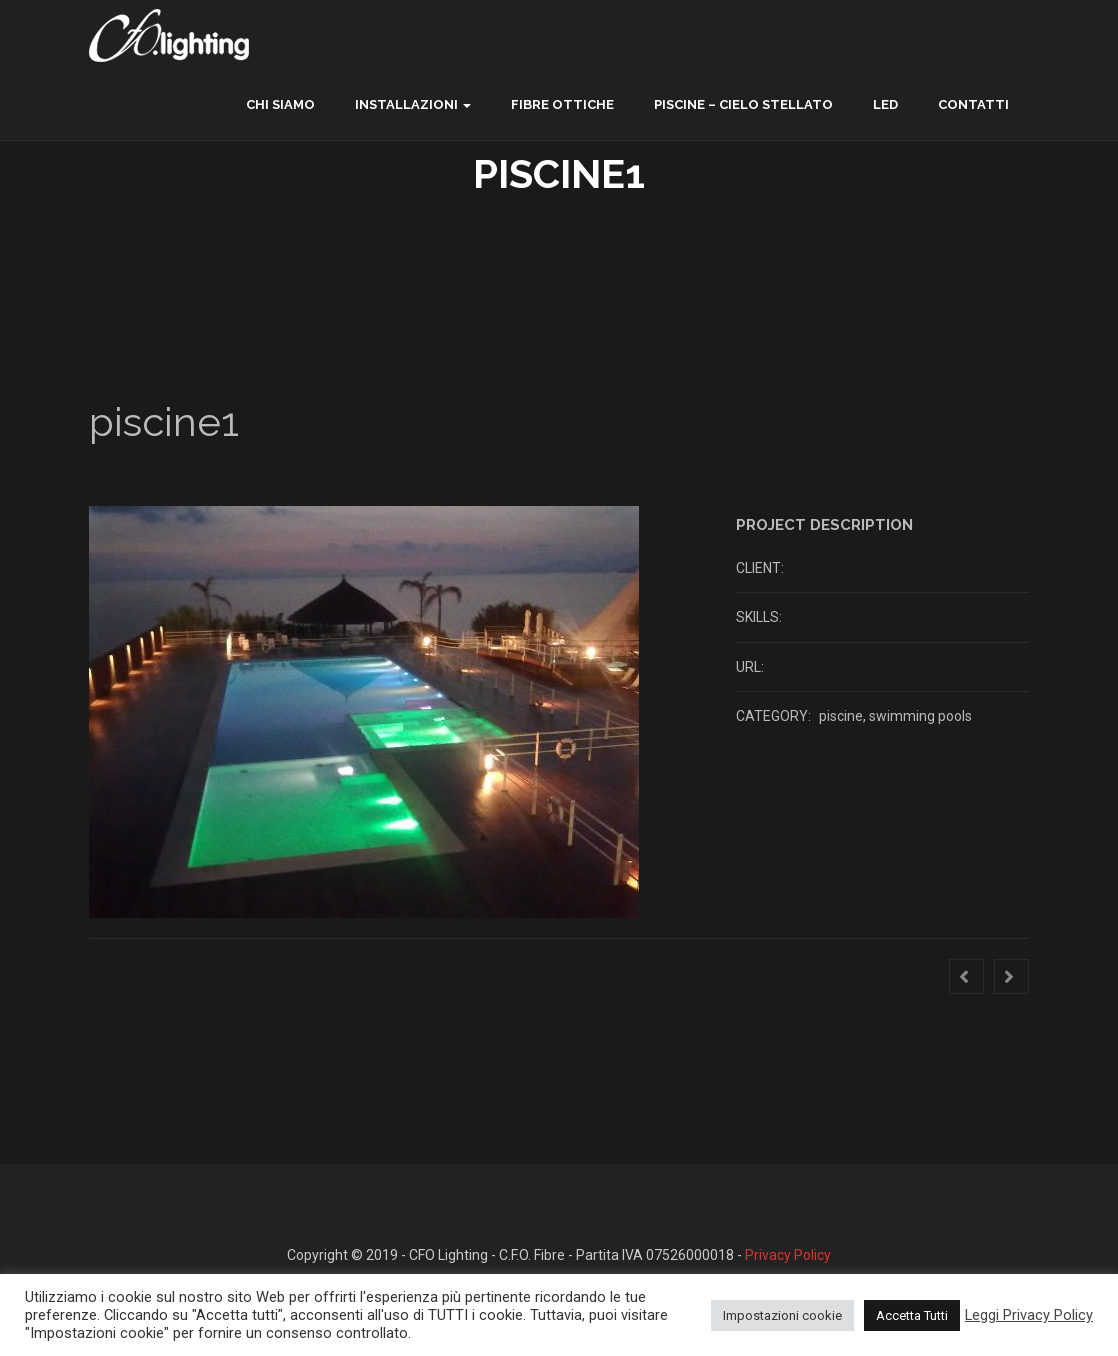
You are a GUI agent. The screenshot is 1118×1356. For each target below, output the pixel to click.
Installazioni (406, 104)
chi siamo (280, 104)
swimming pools (920, 716)
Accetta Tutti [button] (912, 1315)
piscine (841, 716)
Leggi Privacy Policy (1029, 1315)
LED (885, 104)
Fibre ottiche (562, 104)
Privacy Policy (788, 1255)
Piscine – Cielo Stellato (743, 104)
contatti (973, 104)
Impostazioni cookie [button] (782, 1315)
